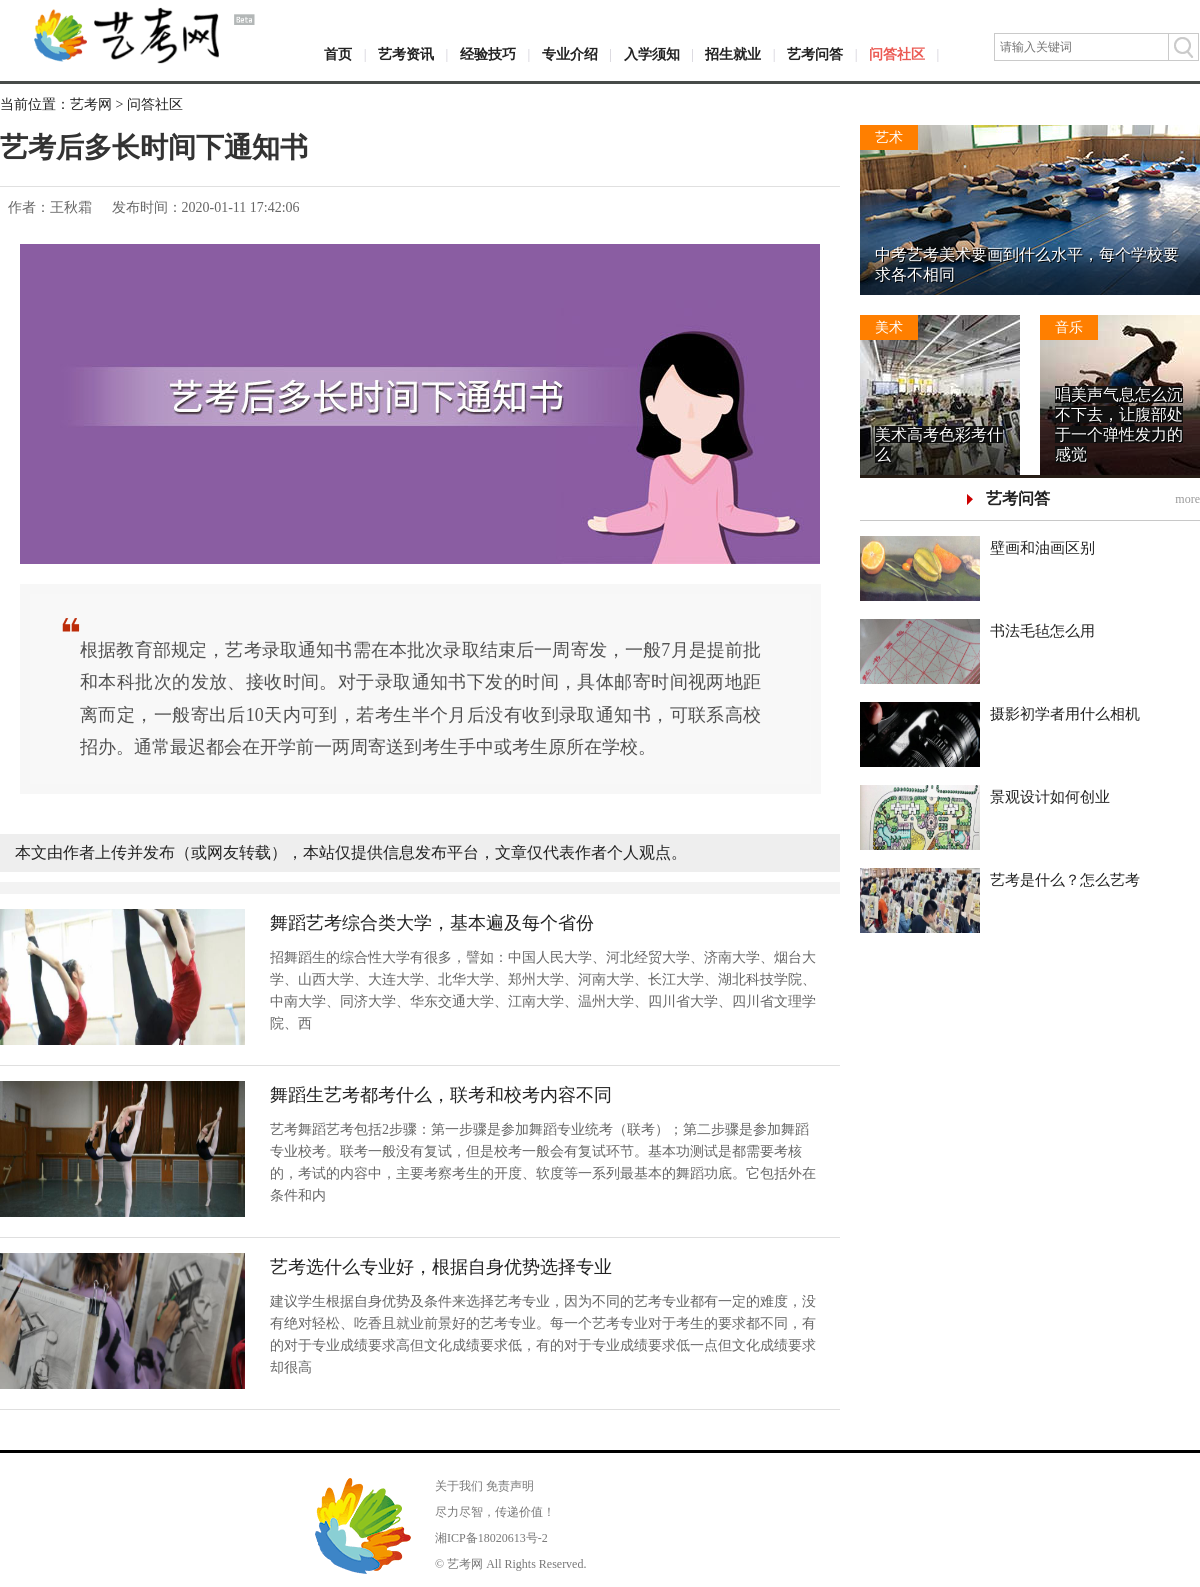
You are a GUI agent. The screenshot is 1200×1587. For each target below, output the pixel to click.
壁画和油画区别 (1042, 548)
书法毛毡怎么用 (1042, 631)
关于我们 (459, 1486)
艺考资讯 (406, 54)
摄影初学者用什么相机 (1065, 714)
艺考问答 (815, 54)
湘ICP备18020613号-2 (491, 1538)
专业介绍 (570, 54)
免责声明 (510, 1486)
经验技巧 (488, 54)
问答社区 (897, 54)
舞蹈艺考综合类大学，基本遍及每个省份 (432, 923)
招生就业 (733, 54)
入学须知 (652, 54)
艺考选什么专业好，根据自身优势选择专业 (441, 1267)
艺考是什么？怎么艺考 (1065, 880)
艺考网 (91, 104)
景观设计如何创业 (1050, 797)
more (1187, 499)
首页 (338, 54)
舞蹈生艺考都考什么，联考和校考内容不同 (441, 1095)
